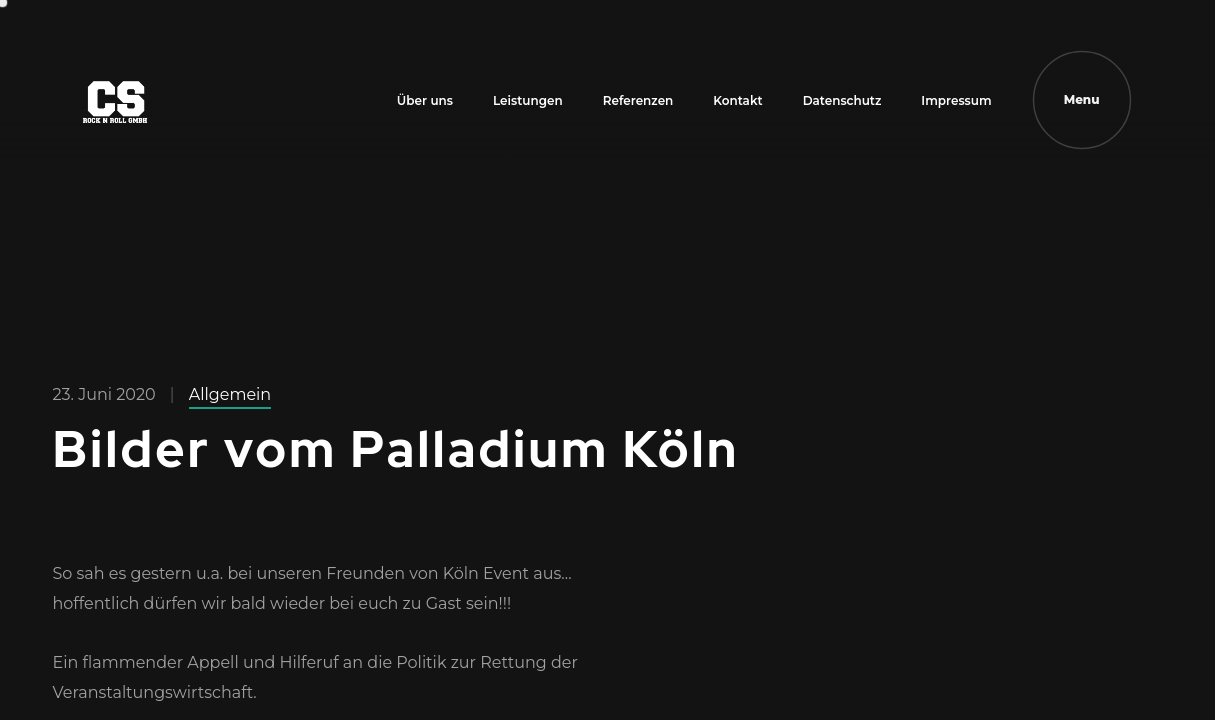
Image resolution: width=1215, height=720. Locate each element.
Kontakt (737, 100)
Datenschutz (842, 100)
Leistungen (528, 100)
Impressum (956, 100)
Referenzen (638, 100)
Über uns (425, 100)
